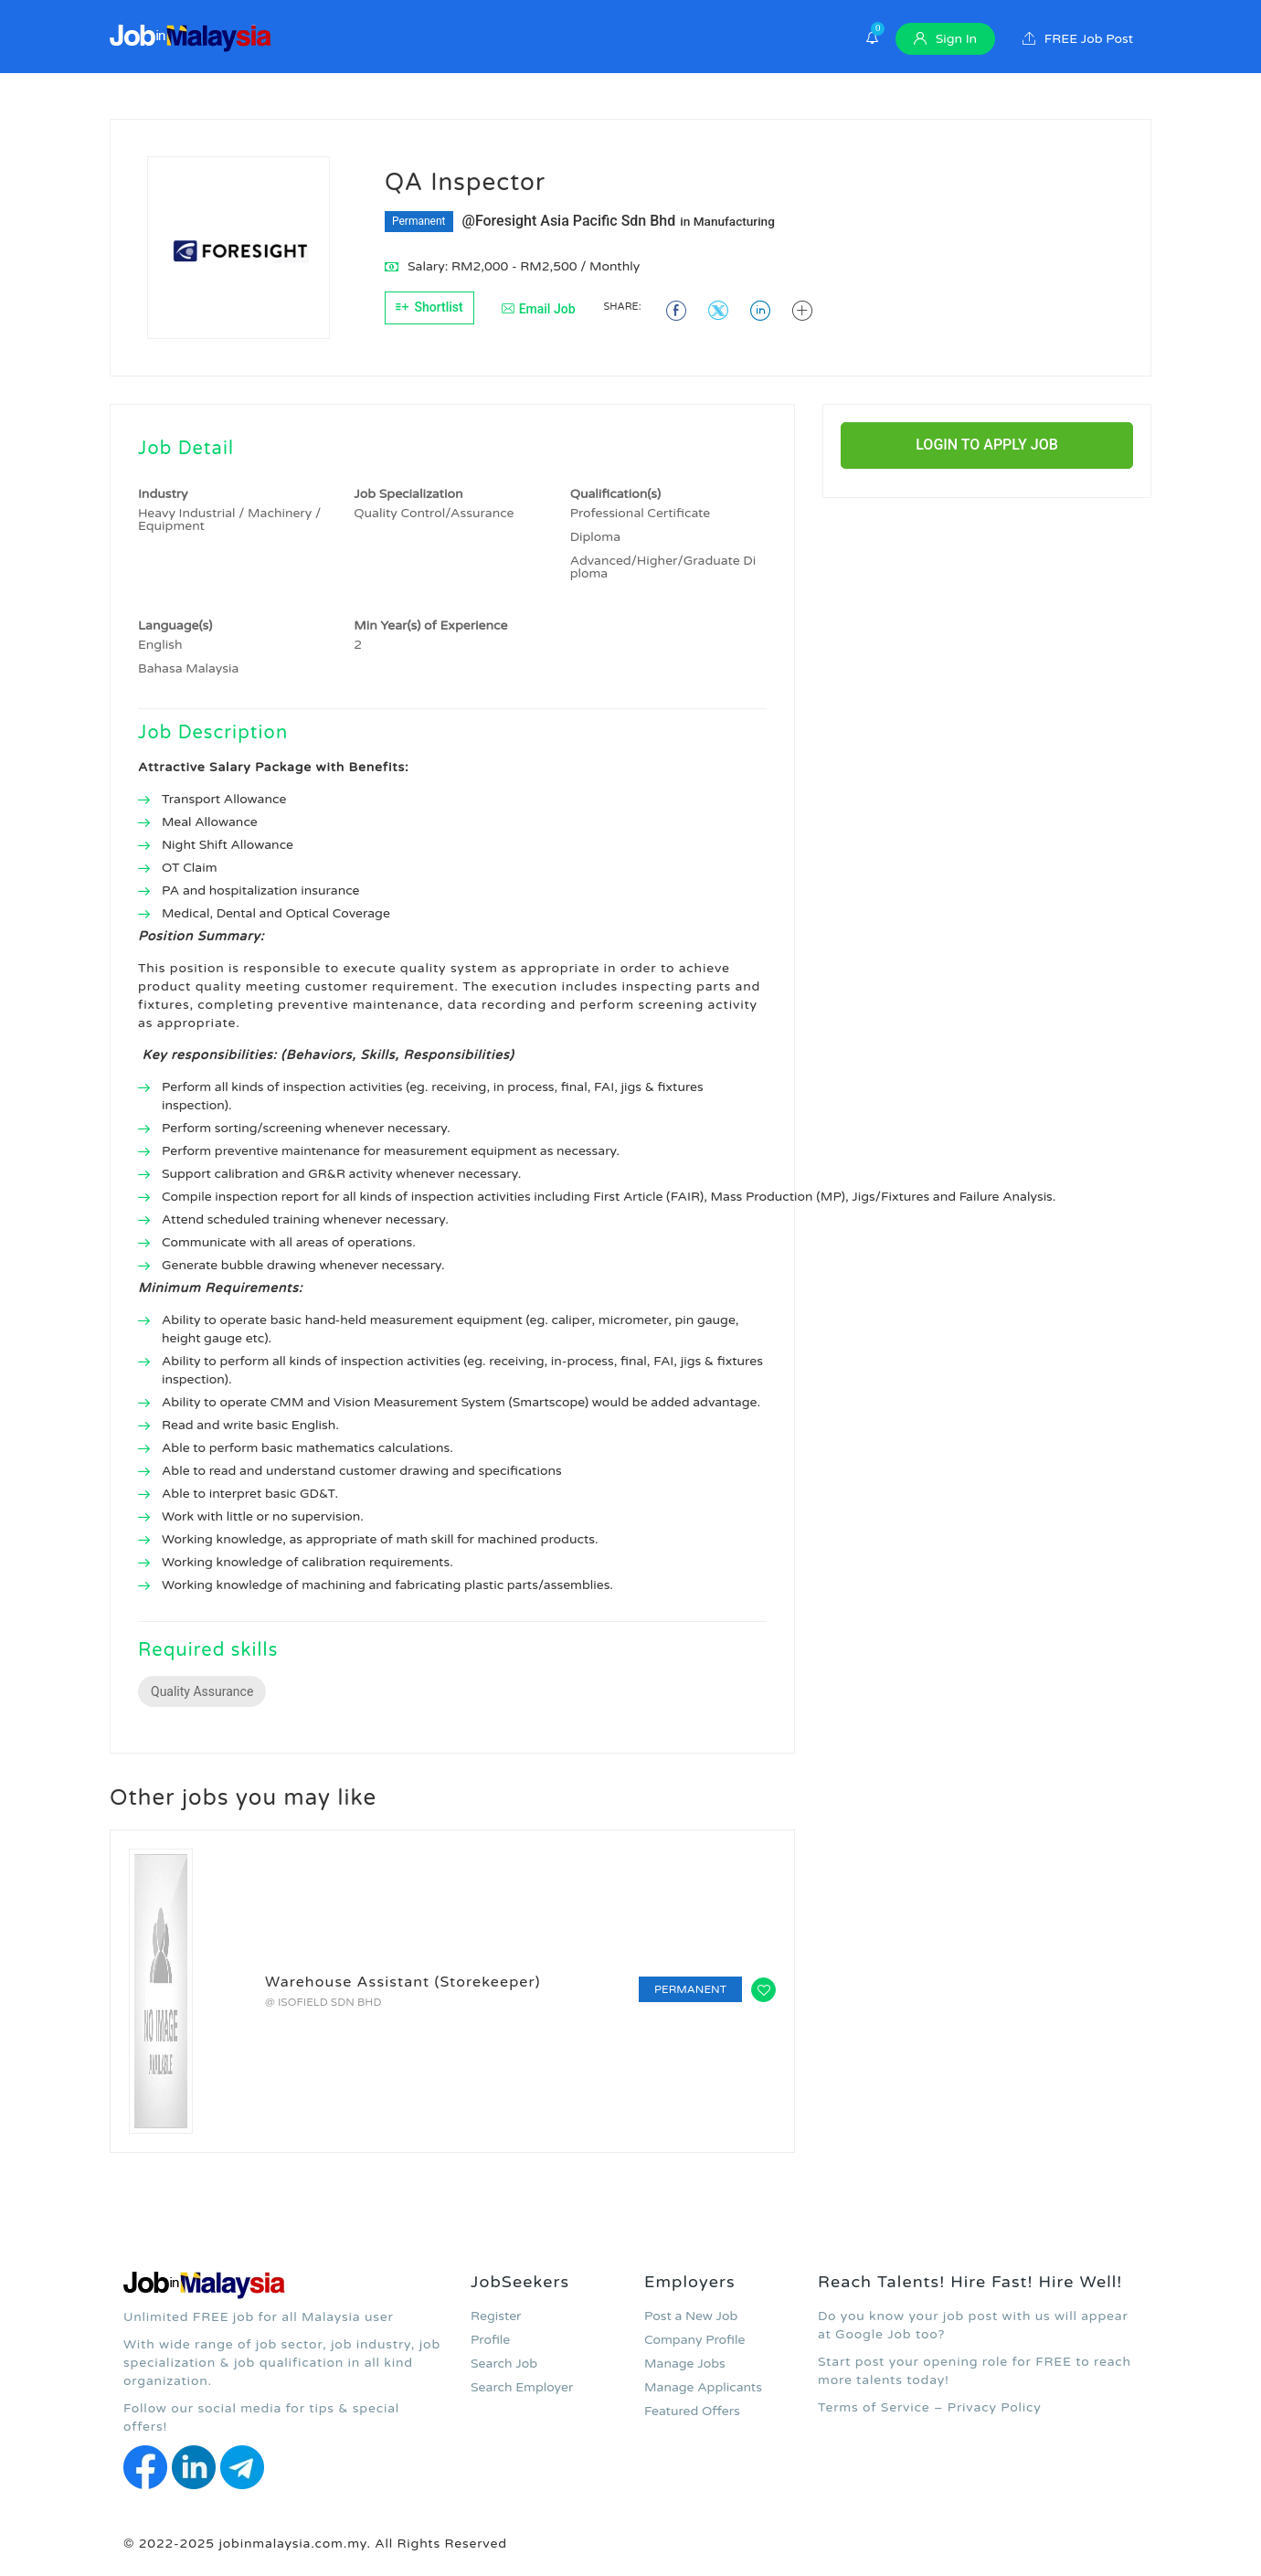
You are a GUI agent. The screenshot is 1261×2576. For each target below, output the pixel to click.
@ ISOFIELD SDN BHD (323, 2002)
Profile (490, 2340)
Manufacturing (734, 221)
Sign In (945, 39)
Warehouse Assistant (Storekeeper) (403, 1982)
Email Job (539, 309)
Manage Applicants (703, 2387)
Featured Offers (692, 2411)
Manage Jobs (685, 2363)
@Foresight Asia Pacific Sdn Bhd (569, 220)
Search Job (504, 2363)
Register (496, 2316)
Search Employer (522, 2387)
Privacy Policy (995, 2407)
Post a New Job (690, 2316)
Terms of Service (874, 2407)
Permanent (419, 221)
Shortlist (429, 307)
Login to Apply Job (987, 444)
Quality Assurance (202, 1691)
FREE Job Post (1078, 39)
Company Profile (694, 2340)
